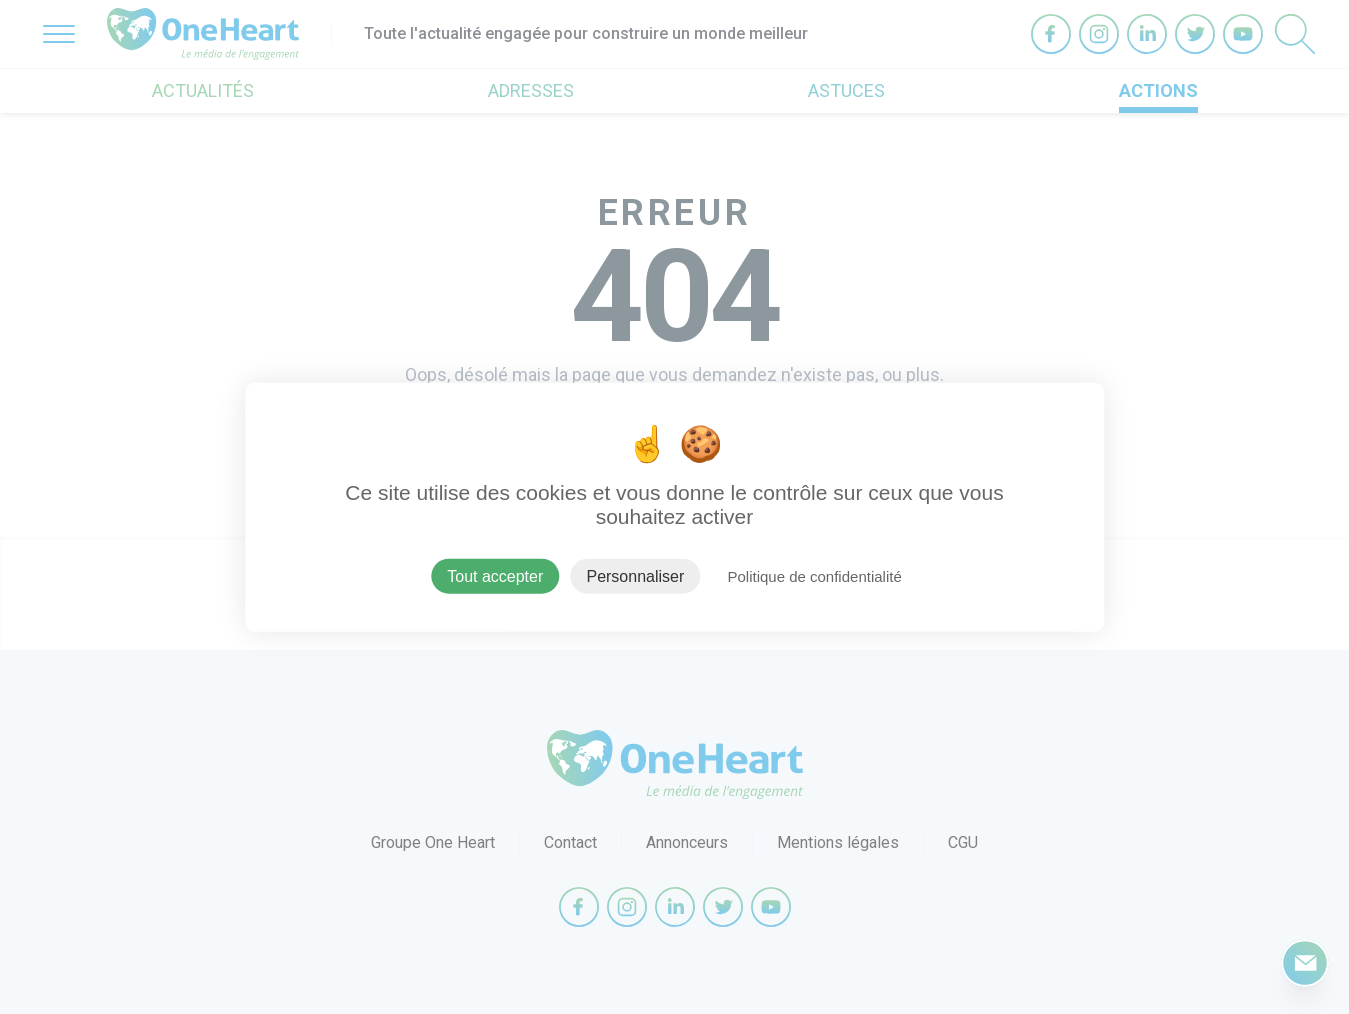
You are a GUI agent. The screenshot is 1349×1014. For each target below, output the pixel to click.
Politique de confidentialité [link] (814, 575)
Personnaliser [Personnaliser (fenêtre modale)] (635, 575)
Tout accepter (495, 575)
